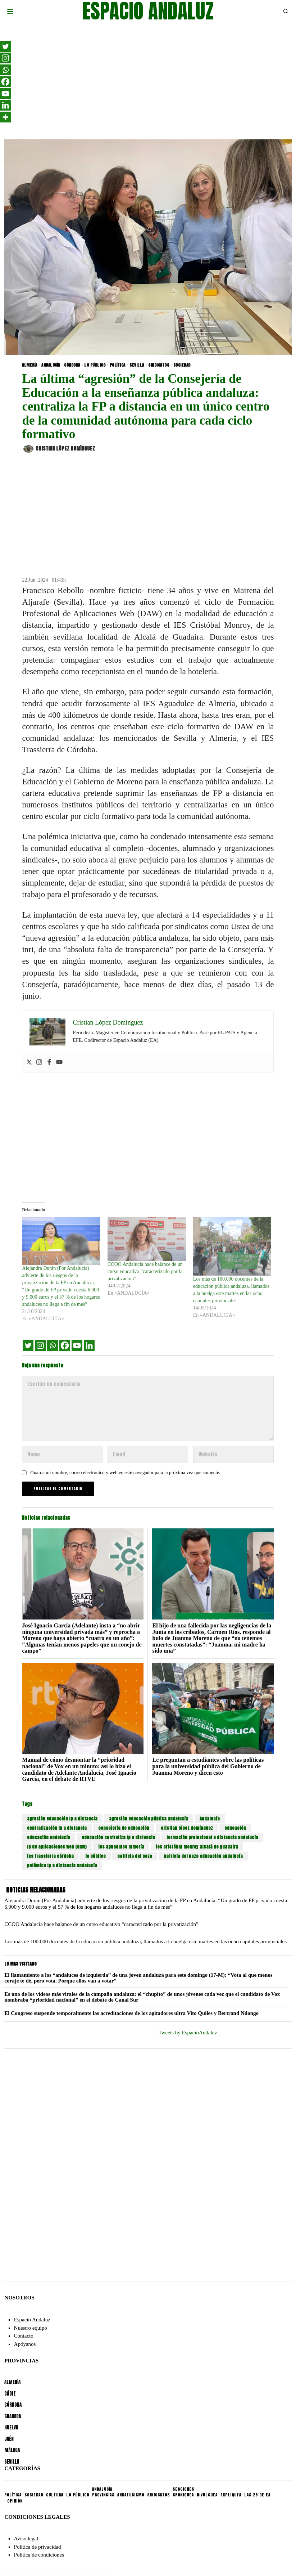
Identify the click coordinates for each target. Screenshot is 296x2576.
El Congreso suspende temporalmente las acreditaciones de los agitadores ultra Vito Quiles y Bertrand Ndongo (131, 2013)
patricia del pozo (134, 1856)
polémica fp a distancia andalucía (62, 1865)
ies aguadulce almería (121, 1846)
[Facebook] (64, 1345)
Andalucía (210, 1818)
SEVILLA (136, 365)
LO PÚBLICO (94, 365)
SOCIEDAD (182, 365)
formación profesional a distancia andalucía (212, 1837)
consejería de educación (123, 1828)
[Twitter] (28, 1345)
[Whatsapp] (52, 1345)
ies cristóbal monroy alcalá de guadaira (197, 1846)
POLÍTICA (118, 365)
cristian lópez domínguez (187, 1828)
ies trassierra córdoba (50, 1856)
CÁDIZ (10, 2393)
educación (235, 1828)
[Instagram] (40, 1345)
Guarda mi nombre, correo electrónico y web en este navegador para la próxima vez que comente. (125, 1472)
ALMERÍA (29, 365)
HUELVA (11, 2427)
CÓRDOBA (72, 365)
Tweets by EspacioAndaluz (188, 2032)
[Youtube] (77, 1345)
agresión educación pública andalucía (148, 1818)
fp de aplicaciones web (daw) (57, 1846)
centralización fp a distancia (57, 1828)
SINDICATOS (158, 365)
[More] (5, 117)
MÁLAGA (12, 2450)
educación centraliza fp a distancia (118, 1837)
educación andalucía (48, 1837)
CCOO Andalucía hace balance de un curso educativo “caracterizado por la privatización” (145, 1271)
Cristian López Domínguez (59, 449)
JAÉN (9, 2439)
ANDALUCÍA (50, 365)
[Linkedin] (89, 1345)
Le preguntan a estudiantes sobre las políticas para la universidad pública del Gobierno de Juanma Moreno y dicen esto (208, 1766)
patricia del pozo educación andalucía (203, 1856)
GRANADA (12, 2416)
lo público (95, 1856)
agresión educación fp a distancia (62, 1818)
